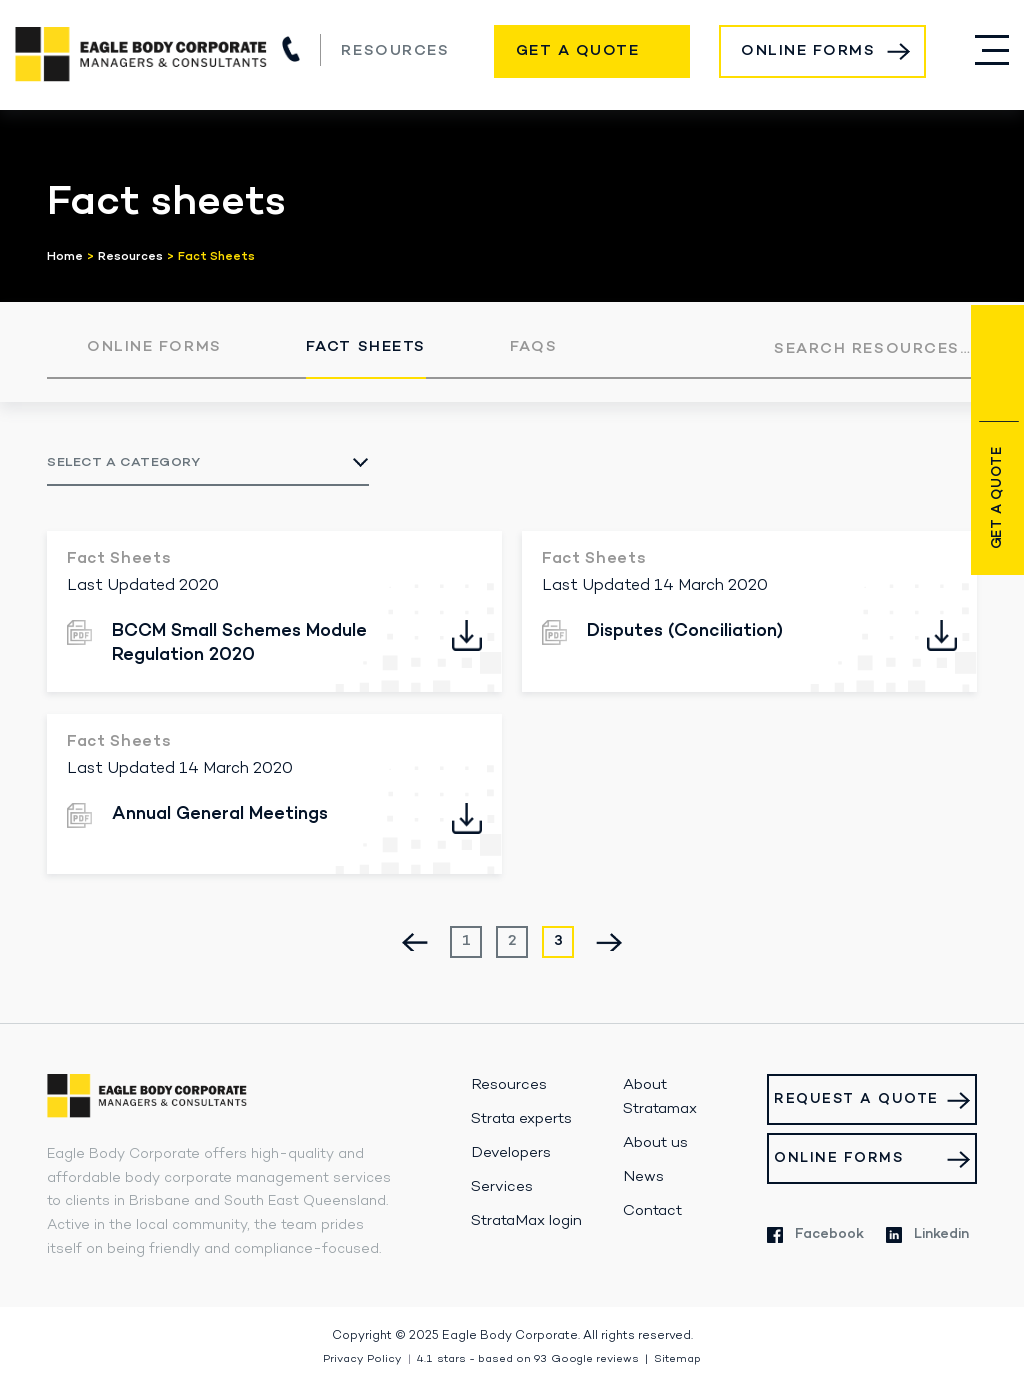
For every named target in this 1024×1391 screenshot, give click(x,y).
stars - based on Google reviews (528, 1359)
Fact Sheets (366, 347)
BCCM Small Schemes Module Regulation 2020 (239, 643)
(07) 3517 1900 (291, 49)
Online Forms (808, 51)
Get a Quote (578, 51)
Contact (652, 1211)
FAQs (533, 347)
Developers (511, 1153)
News (643, 1177)
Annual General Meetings (220, 814)
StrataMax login (526, 1221)
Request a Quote (856, 1099)
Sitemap (677, 1359)
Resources (395, 51)
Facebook (815, 1234)
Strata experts (521, 1119)
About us (655, 1143)
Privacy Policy (362, 1359)
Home (65, 257)
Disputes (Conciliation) (685, 631)
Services (502, 1187)
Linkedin (927, 1234)
